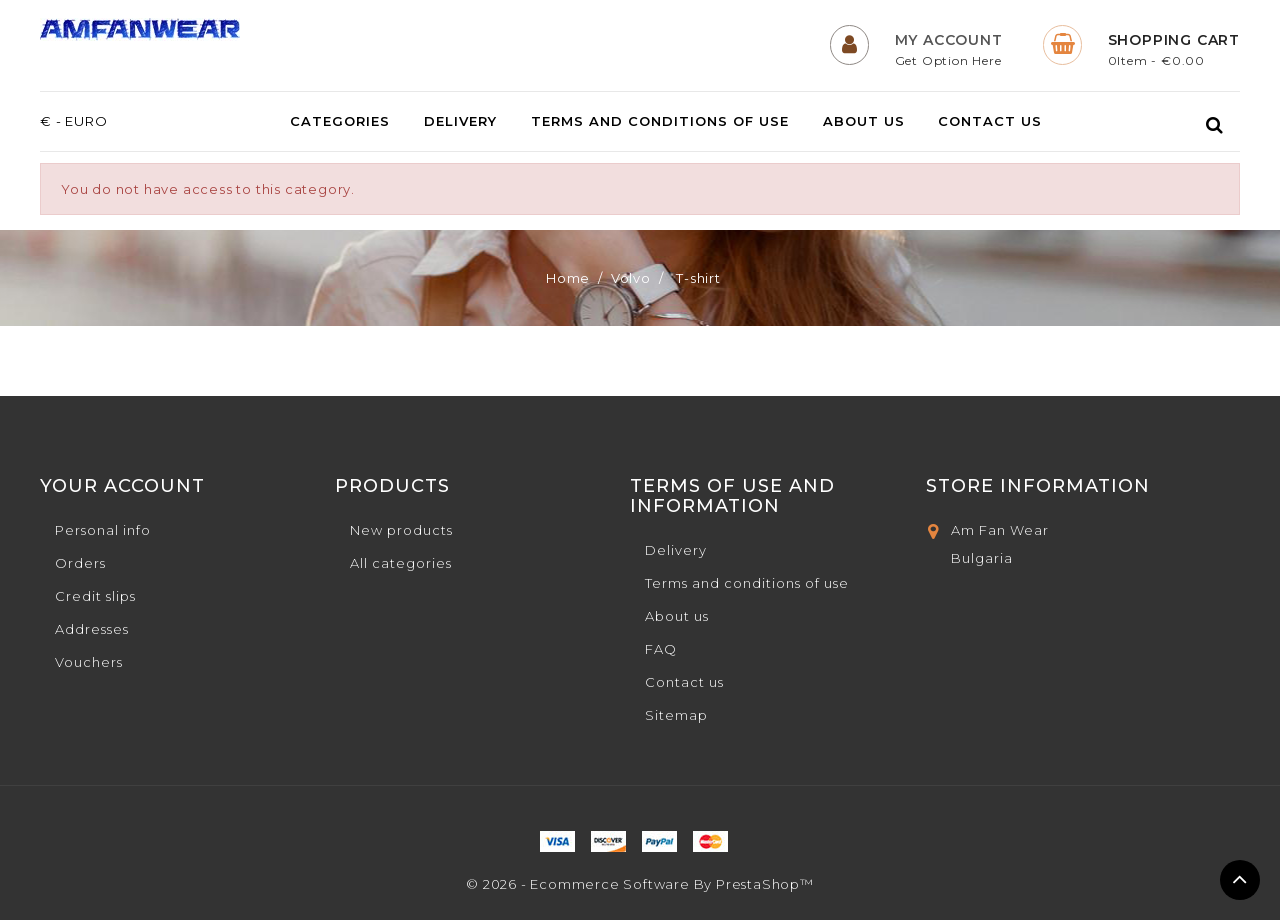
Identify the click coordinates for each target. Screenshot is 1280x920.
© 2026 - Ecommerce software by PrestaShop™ (640, 884)
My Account (949, 40)
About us (864, 122)
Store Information (1038, 486)
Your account (122, 486)
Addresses (92, 629)
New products (401, 530)
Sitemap (676, 715)
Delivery (460, 122)
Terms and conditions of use (660, 122)
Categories (340, 122)
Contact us (990, 122)
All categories (401, 563)
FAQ (661, 649)
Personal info (103, 530)
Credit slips (95, 596)
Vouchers (89, 662)
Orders (80, 563)
